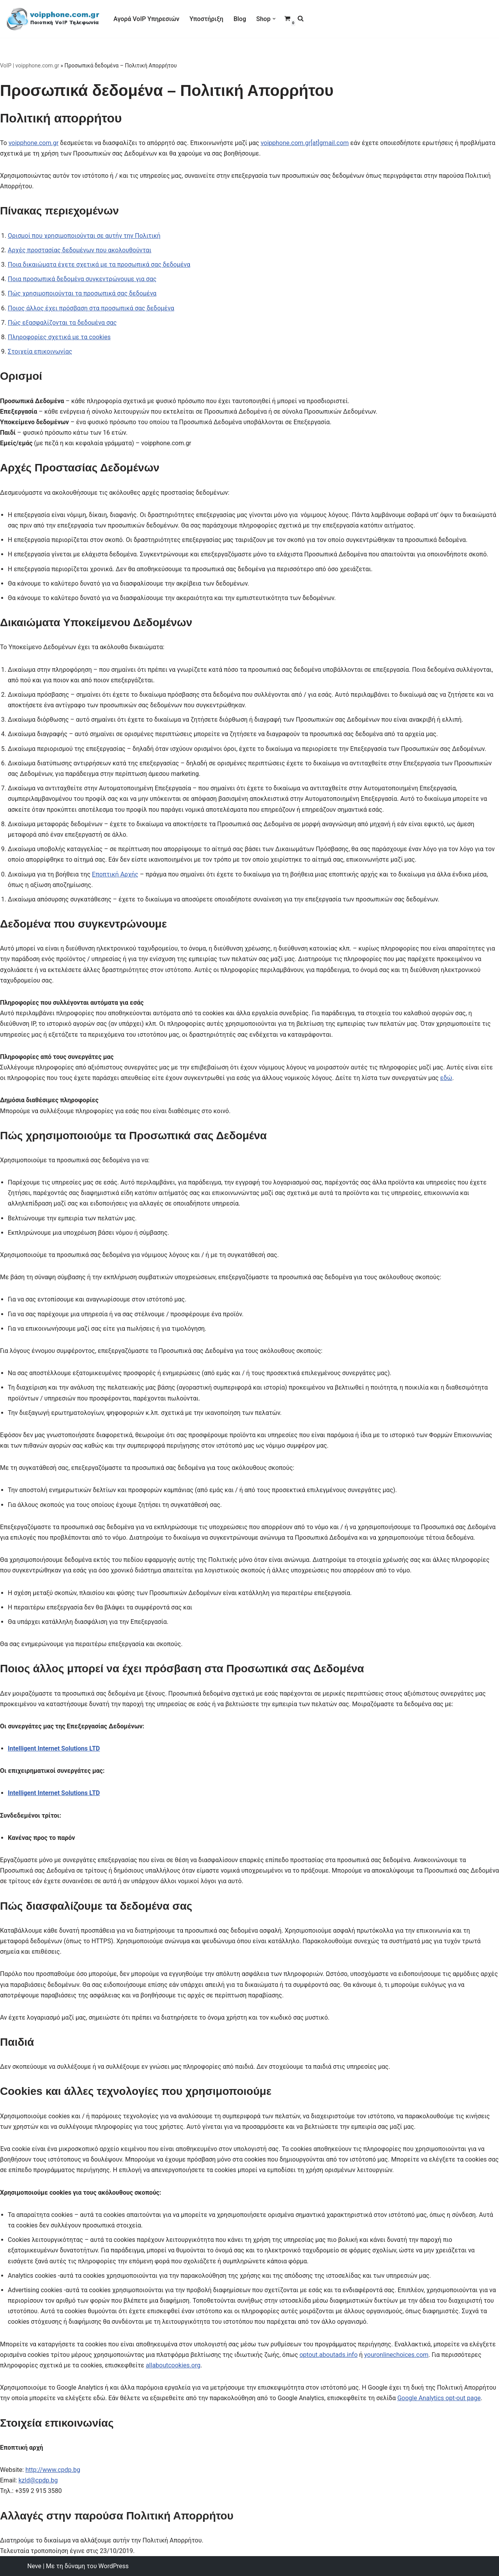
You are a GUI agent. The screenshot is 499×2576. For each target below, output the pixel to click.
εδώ (446, 1078)
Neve (34, 2566)
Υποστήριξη (206, 19)
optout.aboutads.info (328, 2354)
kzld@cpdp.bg (38, 2480)
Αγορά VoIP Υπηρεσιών (146, 19)
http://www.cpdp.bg (52, 2469)
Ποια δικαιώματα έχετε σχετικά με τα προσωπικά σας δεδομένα (99, 264)
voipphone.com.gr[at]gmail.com (305, 143)
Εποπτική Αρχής (115, 874)
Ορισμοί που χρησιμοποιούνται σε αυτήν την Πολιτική (84, 235)
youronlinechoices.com (396, 2354)
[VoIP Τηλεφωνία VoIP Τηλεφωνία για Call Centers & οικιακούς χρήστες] (53, 19)
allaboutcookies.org (173, 2365)
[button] (274, 18)
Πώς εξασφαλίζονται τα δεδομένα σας (62, 322)
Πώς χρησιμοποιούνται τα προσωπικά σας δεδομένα (82, 293)
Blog (240, 19)
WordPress (113, 2566)
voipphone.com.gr (33, 143)
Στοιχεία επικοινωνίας (40, 351)
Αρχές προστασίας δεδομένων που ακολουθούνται (79, 250)
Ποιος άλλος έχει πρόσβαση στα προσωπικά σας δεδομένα (91, 308)
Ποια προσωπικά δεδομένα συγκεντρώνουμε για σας (82, 279)
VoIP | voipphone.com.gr (29, 65)
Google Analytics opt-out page (439, 2398)
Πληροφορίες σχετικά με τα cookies (59, 337)
